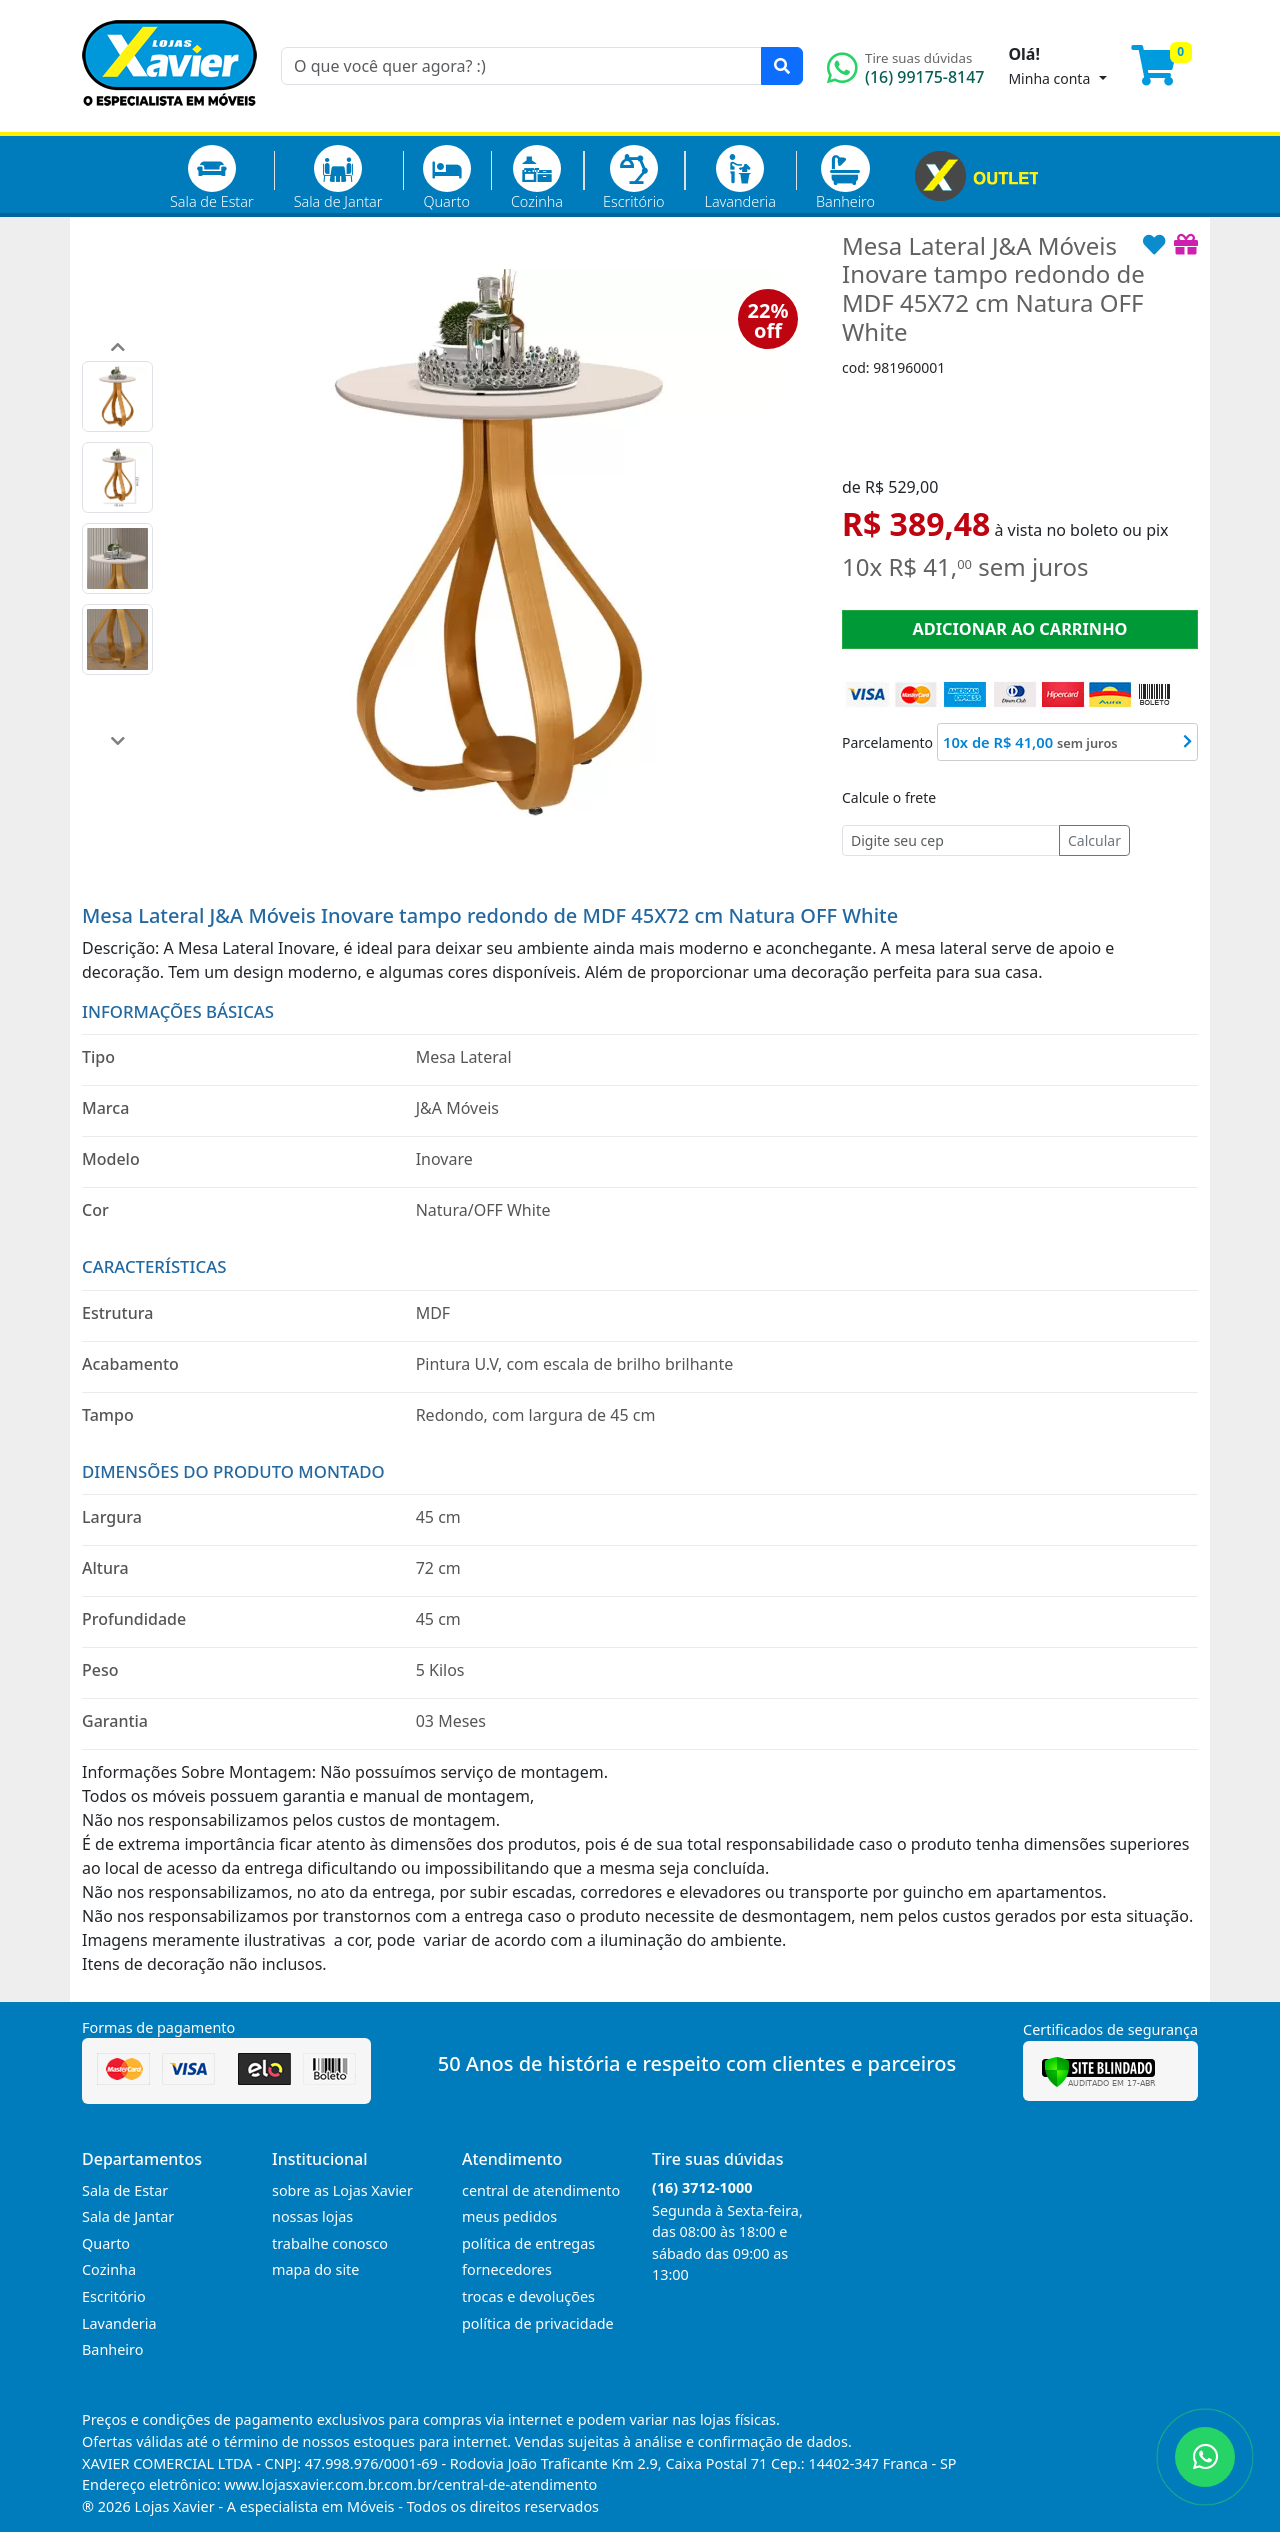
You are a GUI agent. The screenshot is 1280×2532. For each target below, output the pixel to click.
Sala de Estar (212, 178)
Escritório (633, 178)
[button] (117, 346)
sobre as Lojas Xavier (342, 2190)
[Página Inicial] (169, 120)
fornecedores (507, 2269)
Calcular (1094, 840)
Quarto (447, 178)
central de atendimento (541, 2190)
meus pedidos (509, 2216)
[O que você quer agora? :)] (521, 66)
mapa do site (315, 2269)
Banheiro (845, 178)
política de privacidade (538, 2323)
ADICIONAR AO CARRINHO (1019, 629)
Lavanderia (739, 178)
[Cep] (951, 840)
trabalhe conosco (330, 2243)
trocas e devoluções (528, 2296)
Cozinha (537, 178)
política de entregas (528, 2243)
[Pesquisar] (782, 66)
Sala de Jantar (338, 178)
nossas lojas (312, 2216)
